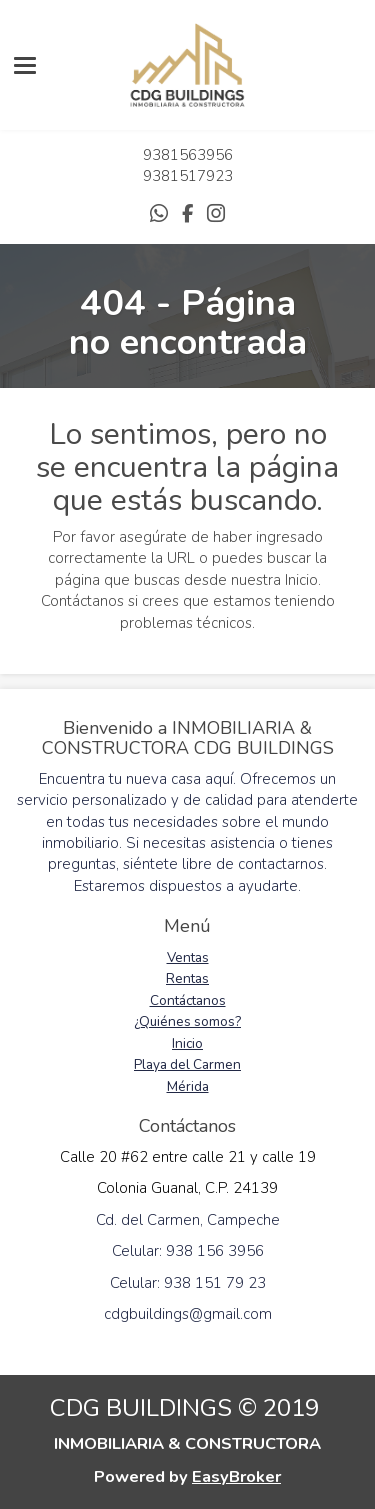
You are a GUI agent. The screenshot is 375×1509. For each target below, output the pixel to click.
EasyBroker (236, 1476)
